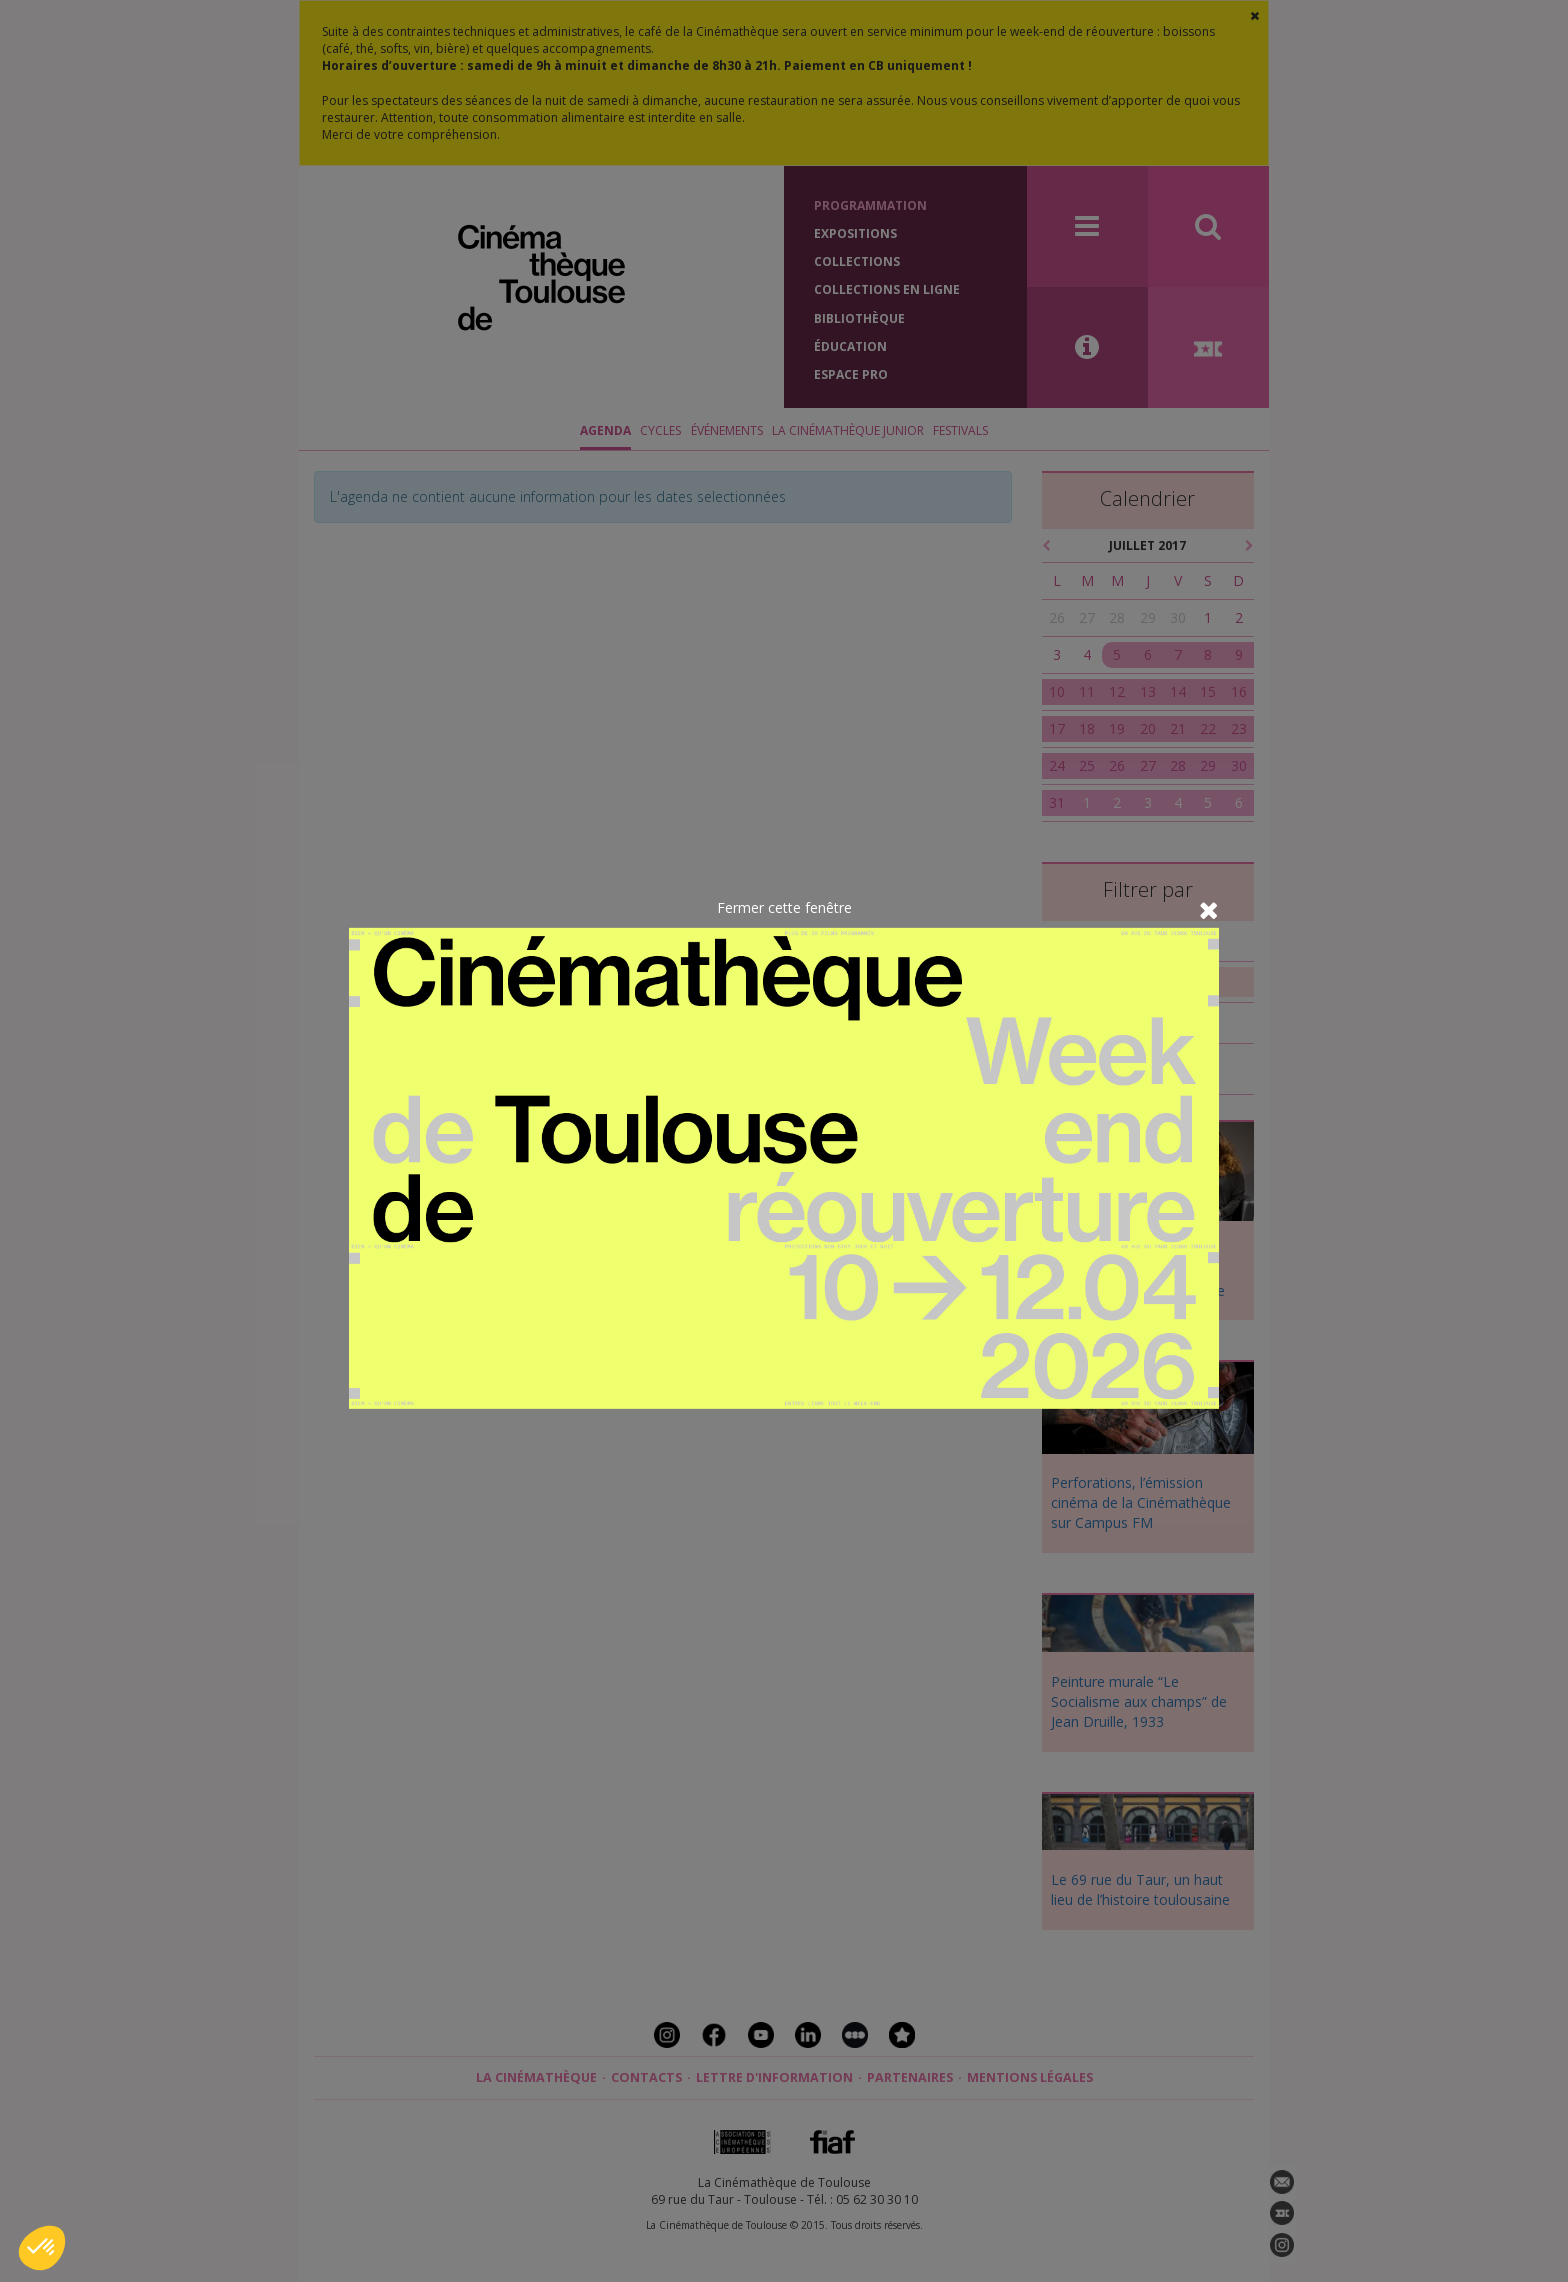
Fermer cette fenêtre (784, 907)
